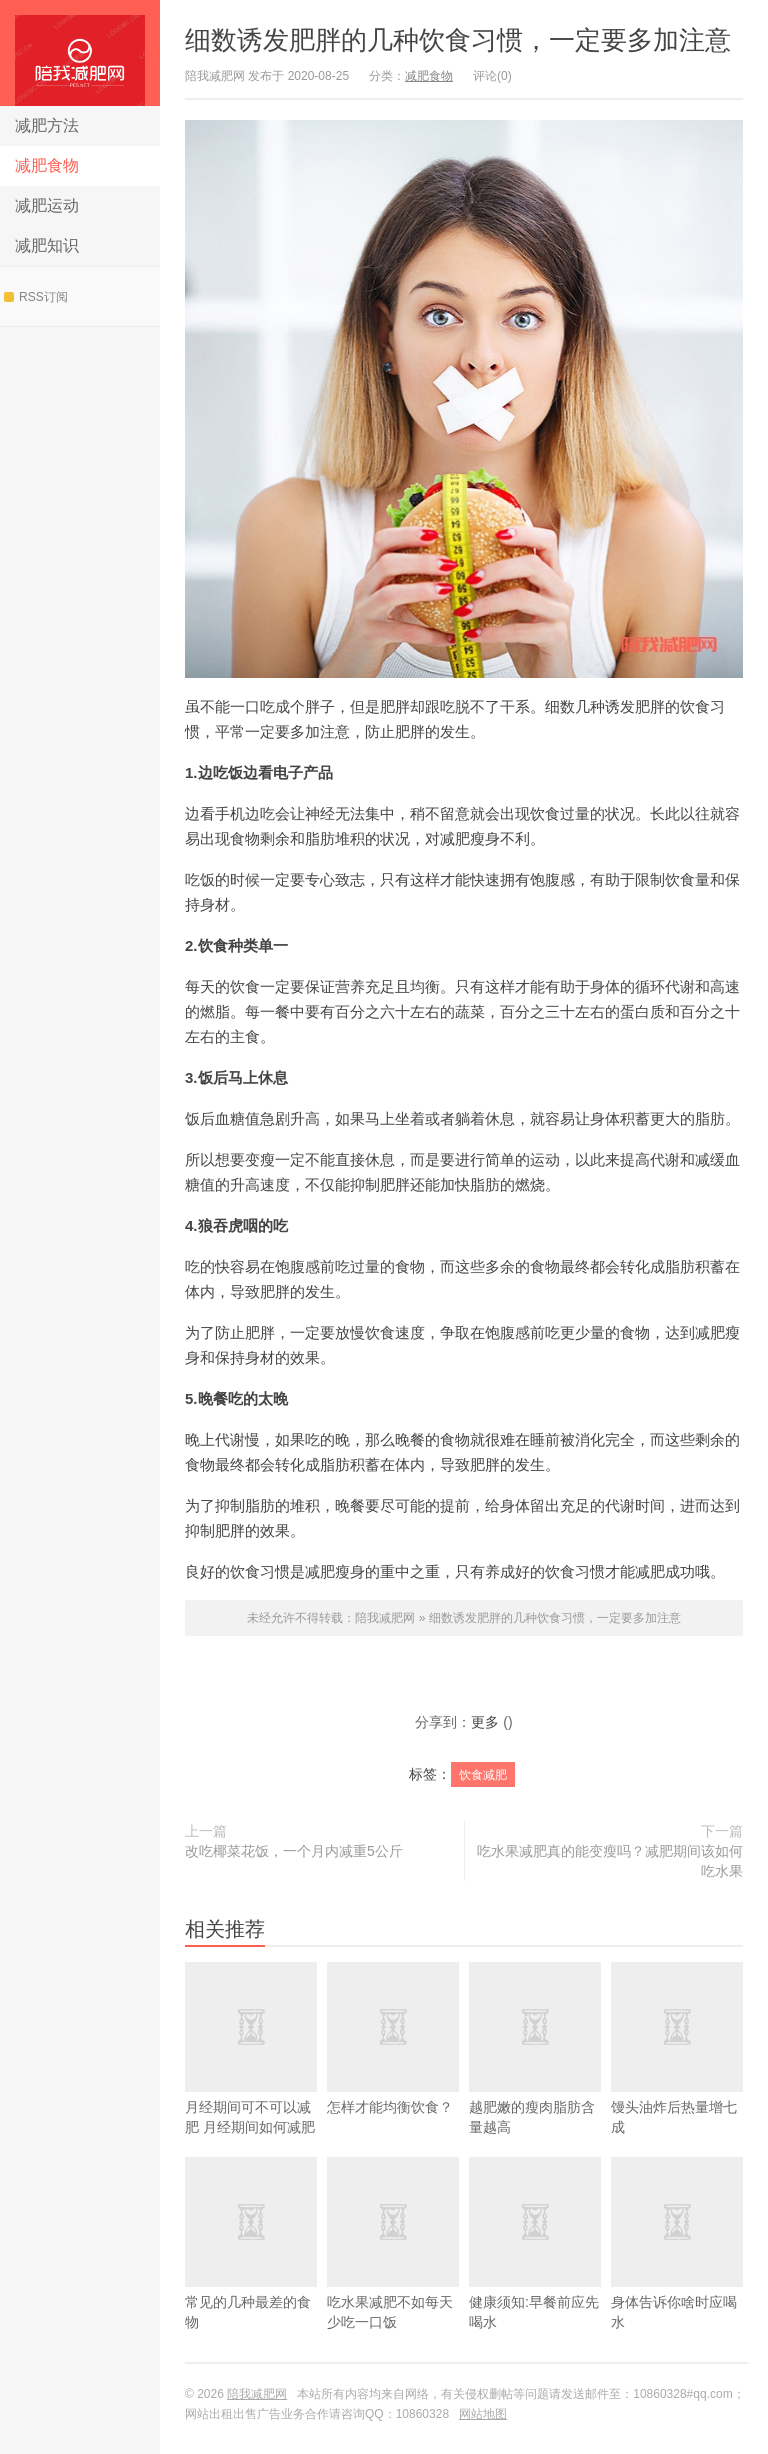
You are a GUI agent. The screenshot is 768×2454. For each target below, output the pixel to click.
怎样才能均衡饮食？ (393, 2067)
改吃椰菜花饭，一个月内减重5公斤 (294, 1851)
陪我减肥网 (80, 53)
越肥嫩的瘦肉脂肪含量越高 (535, 2077)
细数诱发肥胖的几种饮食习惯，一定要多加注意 (458, 40)
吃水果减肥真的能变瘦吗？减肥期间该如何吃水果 (610, 1861)
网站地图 (483, 2414)
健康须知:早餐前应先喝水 (535, 2272)
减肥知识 (47, 245)
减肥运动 (47, 205)
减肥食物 (47, 165)
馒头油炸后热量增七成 (677, 2077)
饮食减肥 (483, 1775)
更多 (485, 1722)
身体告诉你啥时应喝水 (677, 2272)
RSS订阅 (36, 297)
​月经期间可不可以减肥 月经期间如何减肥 (251, 2077)
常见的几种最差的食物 (251, 2272)
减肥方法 (47, 125)
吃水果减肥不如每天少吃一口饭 (393, 2272)
